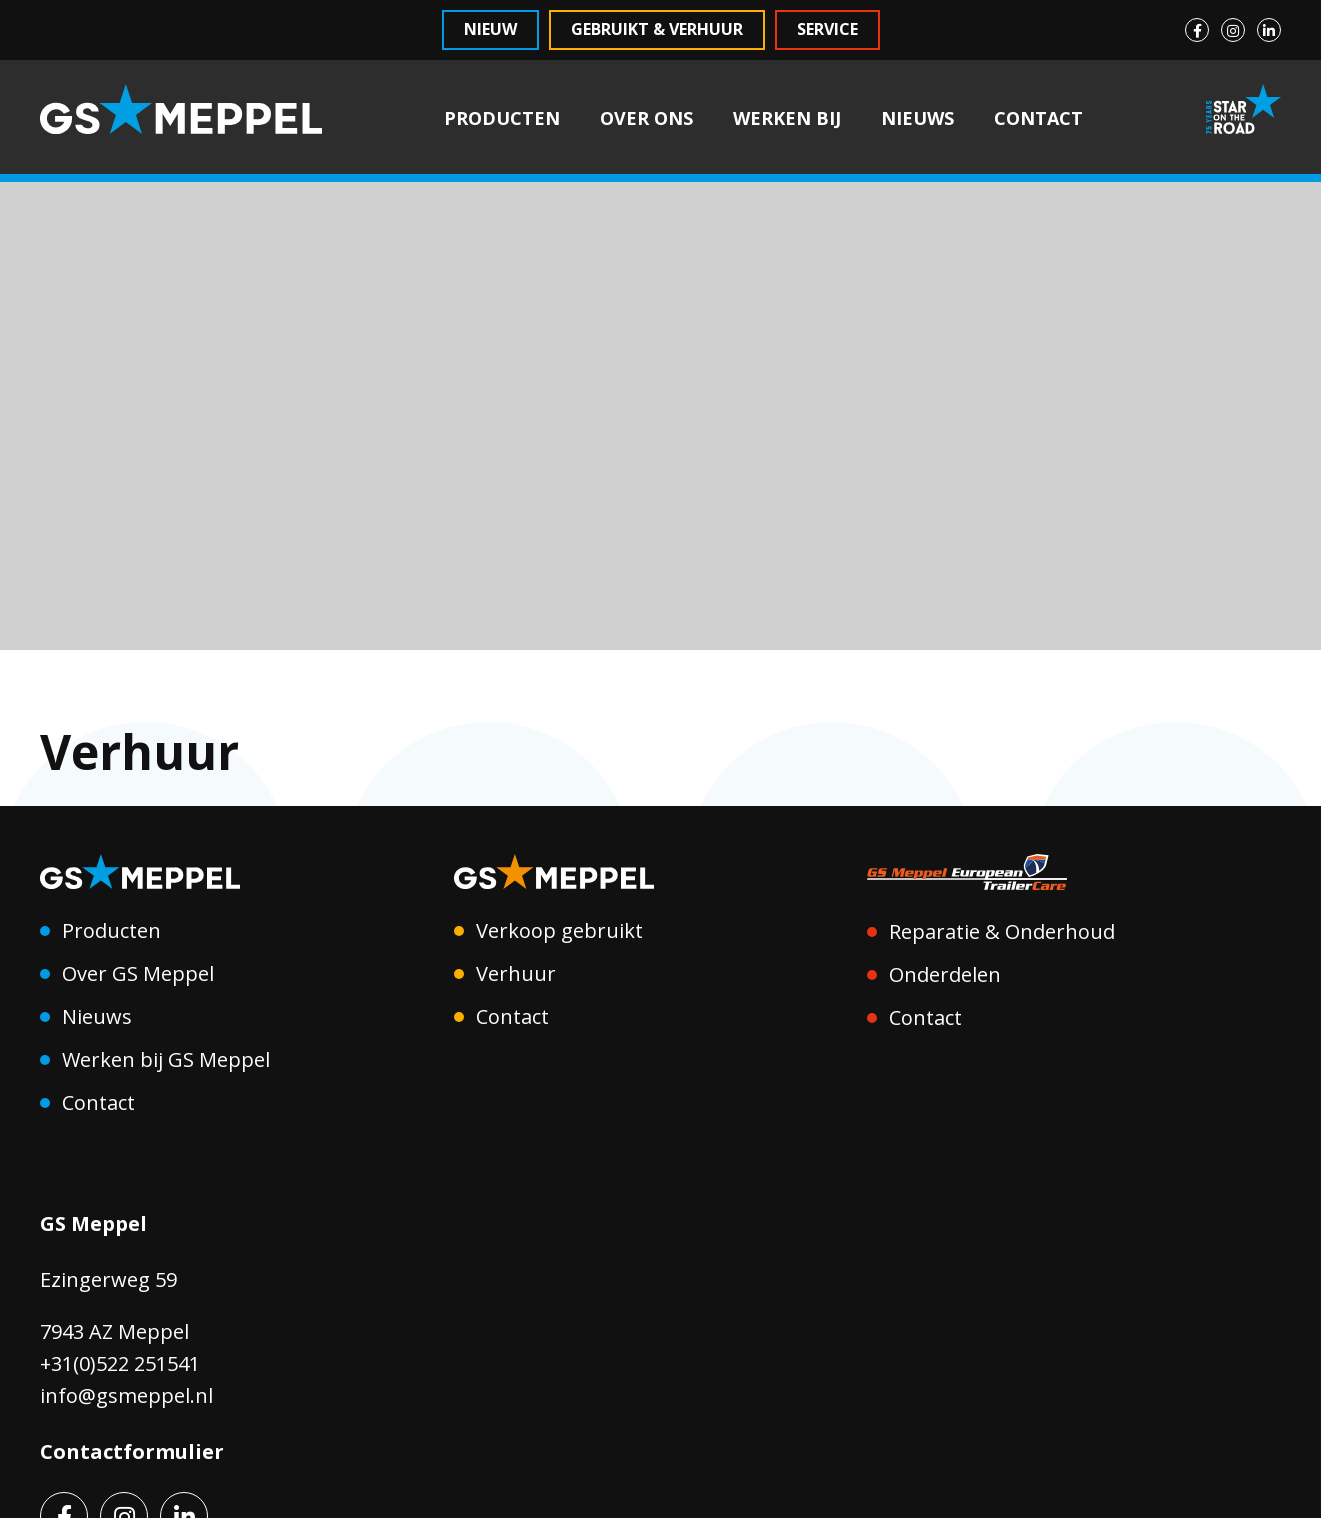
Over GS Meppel (138, 973)
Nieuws (97, 1016)
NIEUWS (917, 118)
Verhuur (516, 973)
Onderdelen (945, 974)
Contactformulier (132, 1451)
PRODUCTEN (502, 118)
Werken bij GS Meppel (166, 1059)
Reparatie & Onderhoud (1002, 931)
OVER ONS (646, 118)
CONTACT (1038, 118)
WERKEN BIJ (787, 118)
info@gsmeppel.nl (126, 1395)
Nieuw (490, 29)
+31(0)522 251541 (120, 1363)
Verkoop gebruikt (559, 930)
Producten (111, 930)
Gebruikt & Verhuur (657, 29)
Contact (98, 1102)
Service (827, 29)
